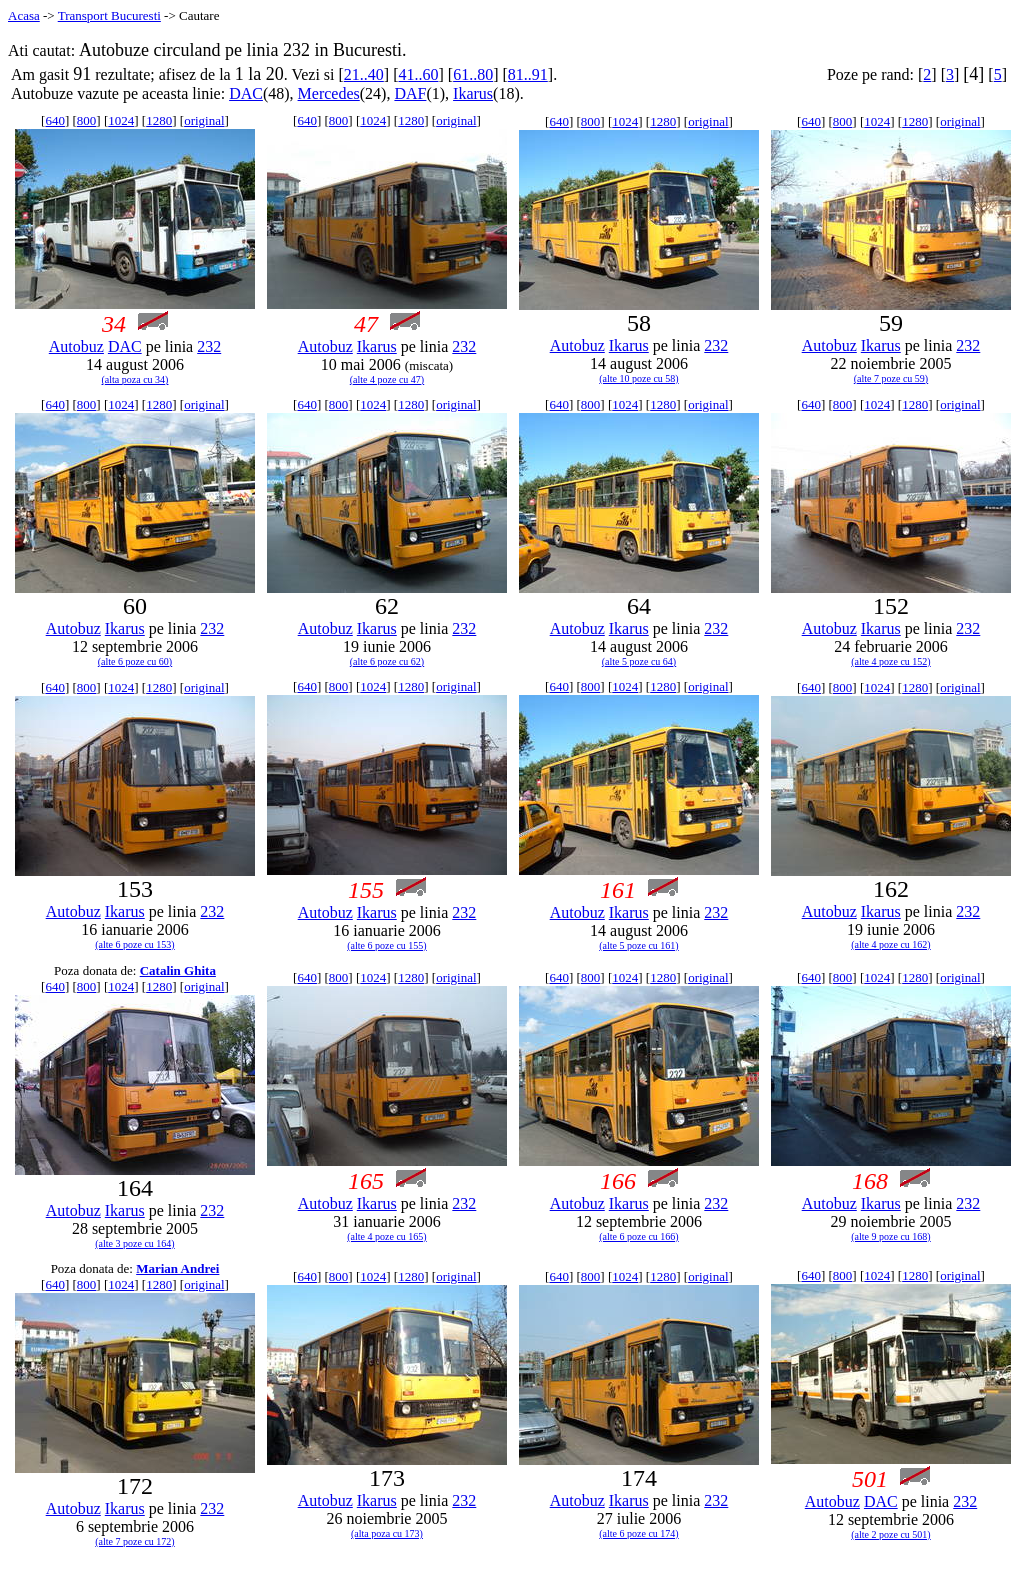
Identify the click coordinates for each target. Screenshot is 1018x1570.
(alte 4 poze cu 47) (387, 379)
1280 (159, 120)
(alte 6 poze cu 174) (638, 1533)
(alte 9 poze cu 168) (890, 1236)
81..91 (528, 74)
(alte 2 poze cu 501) (890, 1534)
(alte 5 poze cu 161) (638, 945)
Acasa (24, 15)
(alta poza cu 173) (387, 1533)
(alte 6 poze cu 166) (638, 1236)
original (204, 120)
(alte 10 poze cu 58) (638, 378)
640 (55, 120)
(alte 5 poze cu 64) (639, 661)
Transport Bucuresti (109, 15)
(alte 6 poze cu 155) (386, 945)
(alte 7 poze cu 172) (134, 1541)
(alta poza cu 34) (135, 379)
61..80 (473, 74)
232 (209, 346)
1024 (121, 120)
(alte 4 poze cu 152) (890, 661)
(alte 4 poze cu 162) (890, 944)
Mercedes (329, 93)
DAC (246, 93)
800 (87, 120)
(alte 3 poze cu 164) (134, 1243)
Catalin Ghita (178, 970)
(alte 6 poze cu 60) (135, 661)
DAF (410, 93)
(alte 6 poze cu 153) (134, 944)
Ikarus (473, 93)
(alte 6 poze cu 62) (387, 661)
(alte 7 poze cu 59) (891, 378)
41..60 (418, 74)
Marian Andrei (177, 1268)
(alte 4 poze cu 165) (386, 1236)
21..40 (364, 74)
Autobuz (76, 346)
